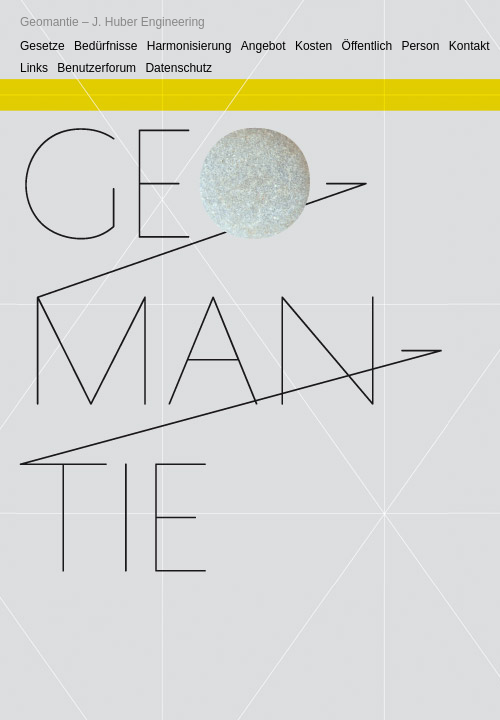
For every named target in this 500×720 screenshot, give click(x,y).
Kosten (313, 46)
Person (420, 46)
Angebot (263, 46)
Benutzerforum (96, 68)
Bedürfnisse (105, 46)
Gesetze (42, 46)
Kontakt (469, 46)
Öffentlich (367, 46)
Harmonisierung (189, 46)
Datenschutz (178, 68)
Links (34, 68)
